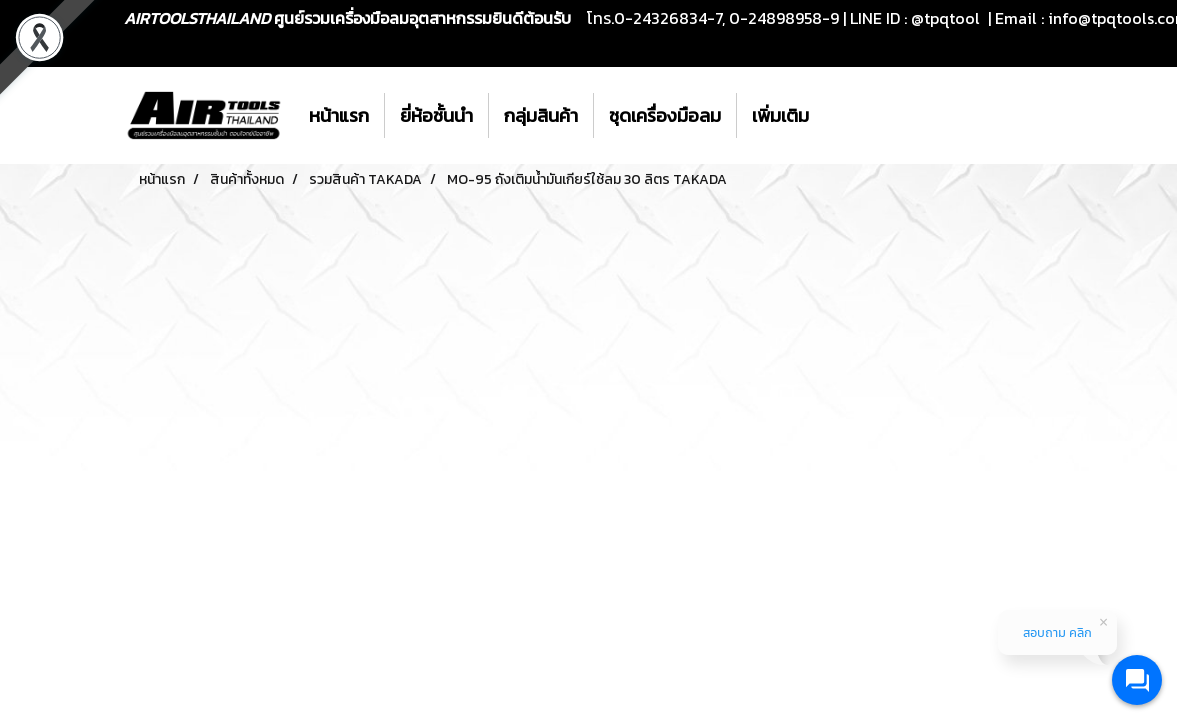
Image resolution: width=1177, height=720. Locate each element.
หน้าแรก (339, 115)
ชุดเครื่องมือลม (665, 115)
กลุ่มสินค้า (541, 115)
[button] (842, 116)
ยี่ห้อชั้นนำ (436, 115)
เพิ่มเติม (780, 115)
